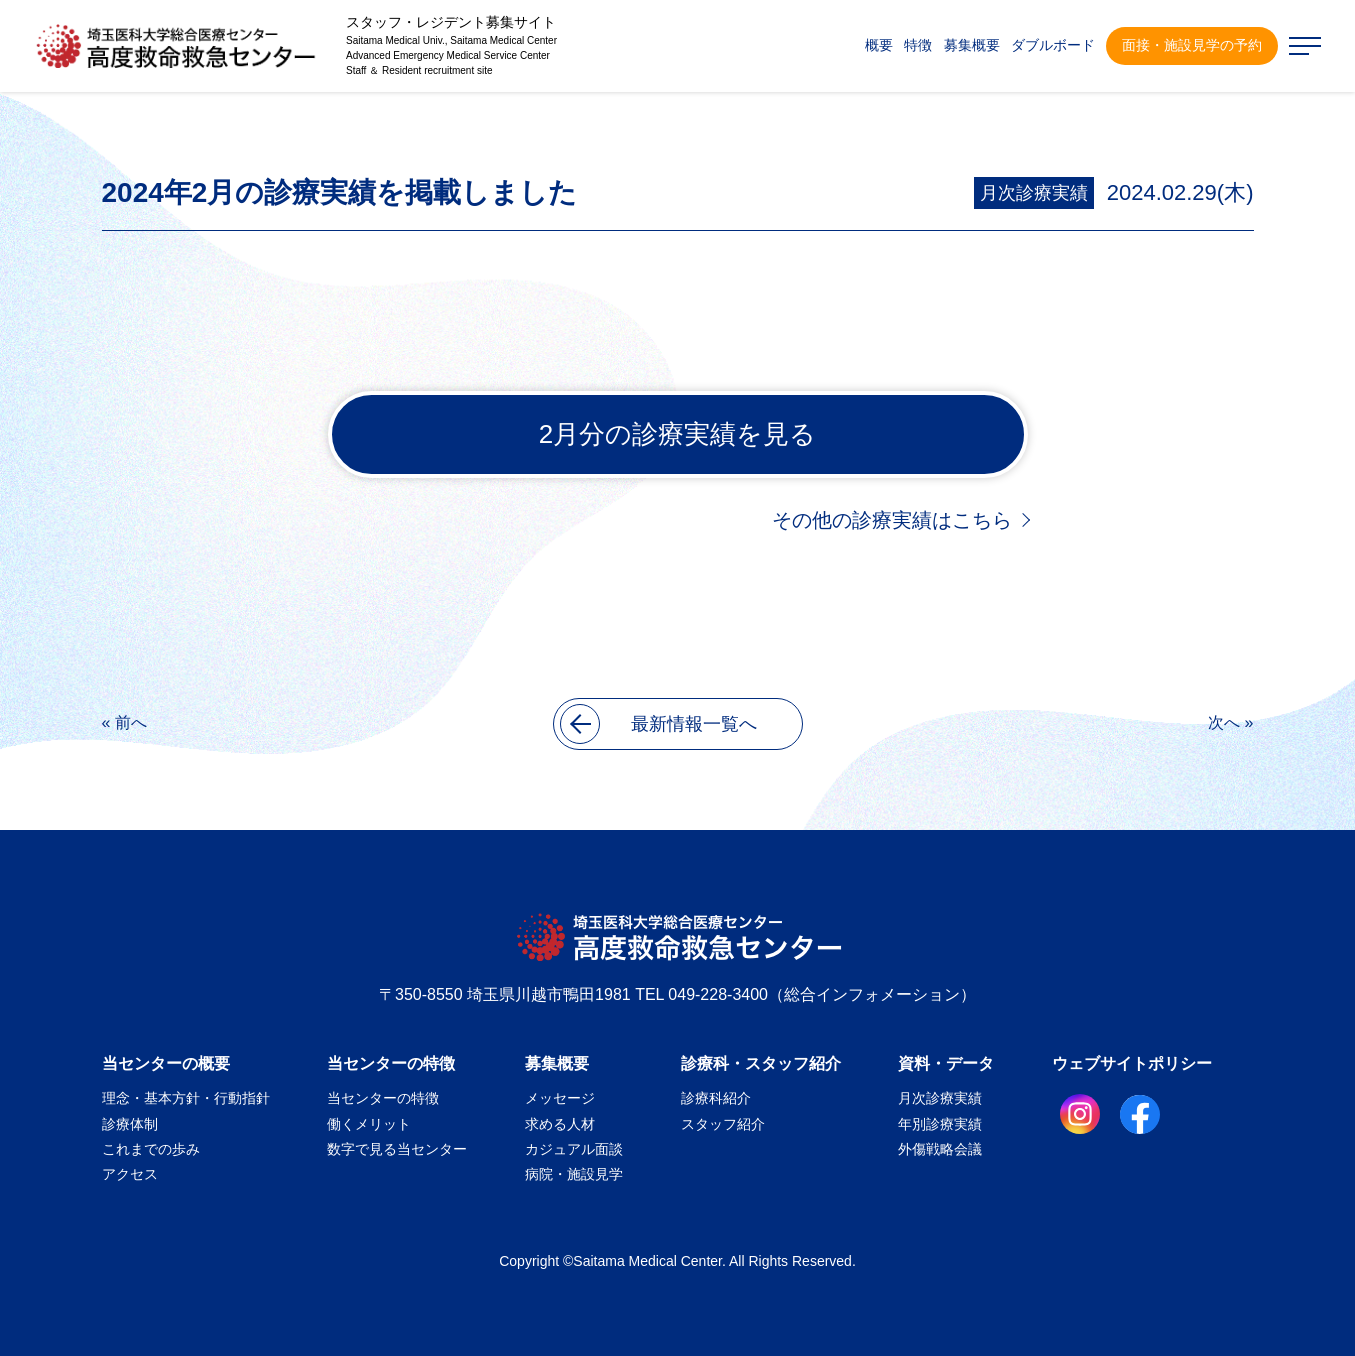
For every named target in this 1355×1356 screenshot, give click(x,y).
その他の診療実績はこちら (892, 520)
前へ (131, 722)
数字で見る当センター (397, 1149)
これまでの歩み (151, 1149)
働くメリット (369, 1124)
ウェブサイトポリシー (1132, 1063)
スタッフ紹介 (723, 1124)
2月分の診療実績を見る (677, 434)
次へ (1224, 722)
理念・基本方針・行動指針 (186, 1098)
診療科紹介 (716, 1098)
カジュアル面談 (574, 1149)
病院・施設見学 (574, 1174)
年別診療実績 (940, 1124)
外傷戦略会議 (940, 1149)
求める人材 (560, 1124)
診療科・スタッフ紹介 (761, 1063)
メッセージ (560, 1098)
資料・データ (946, 1063)
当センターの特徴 (391, 1063)
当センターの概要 (166, 1063)
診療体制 (130, 1124)
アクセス (130, 1174)
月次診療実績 (1034, 193)
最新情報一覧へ (658, 724)
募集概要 (557, 1063)
